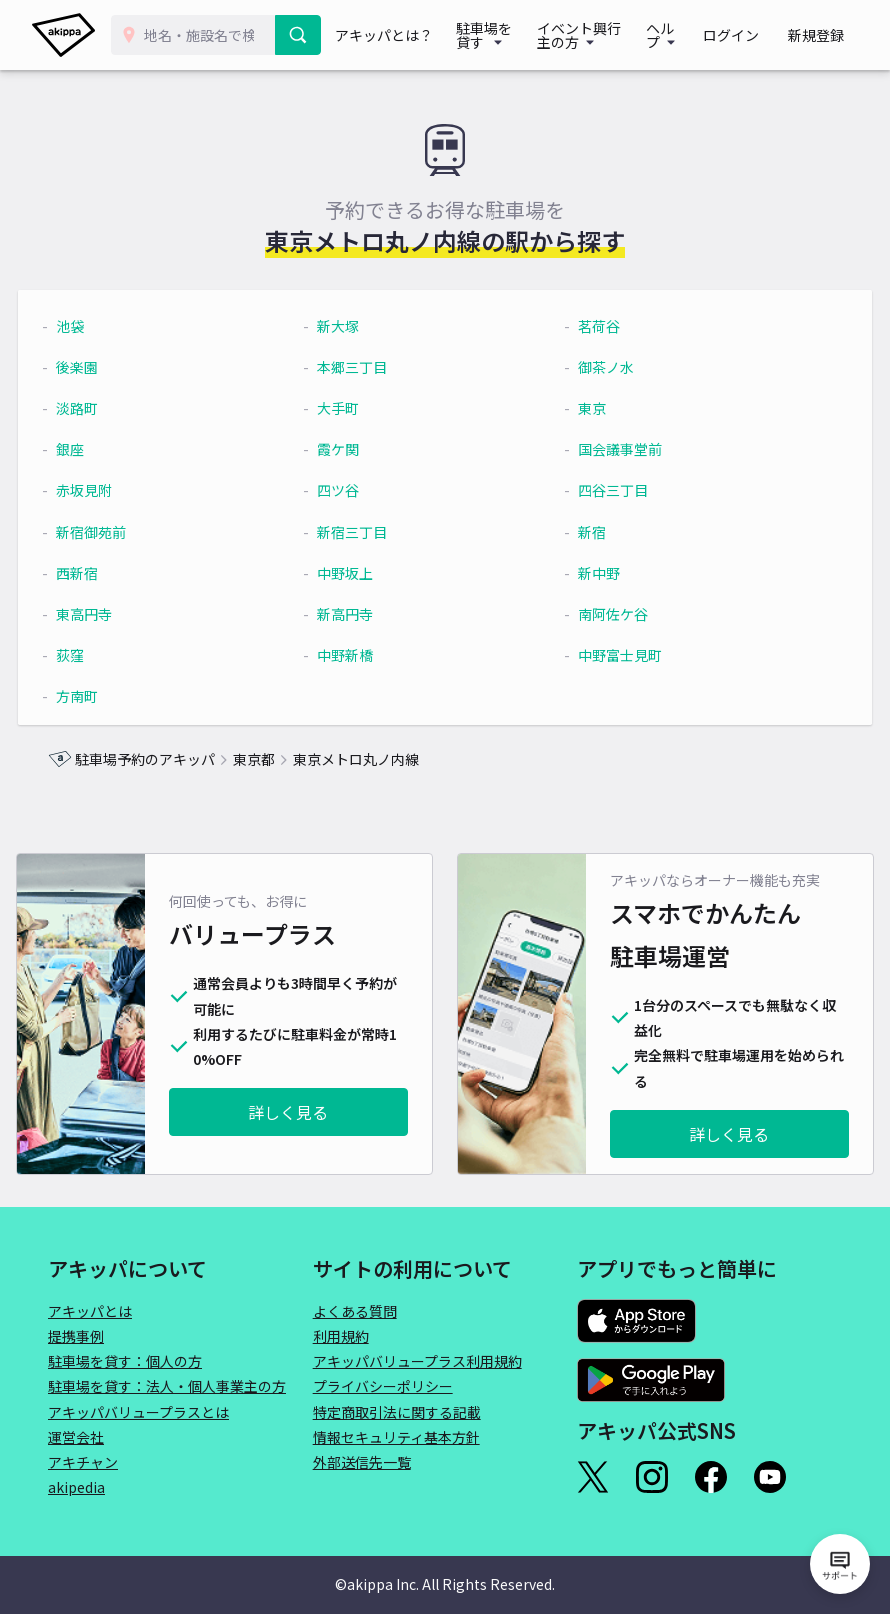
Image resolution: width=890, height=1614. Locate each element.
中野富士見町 (611, 655)
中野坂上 (356, 573)
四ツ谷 (349, 490)
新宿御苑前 (121, 532)
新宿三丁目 (363, 532)
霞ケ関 (349, 449)
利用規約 (341, 1336)
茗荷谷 (590, 326)
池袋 (100, 326)
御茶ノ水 (597, 367)
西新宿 (107, 573)
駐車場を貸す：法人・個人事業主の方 (167, 1386)
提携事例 (76, 1336)
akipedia (76, 1487)
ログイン (750, 35)
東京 (583, 408)
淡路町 (107, 408)
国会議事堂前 (611, 449)
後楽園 (107, 367)
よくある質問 (355, 1311)
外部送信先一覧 (362, 1462)
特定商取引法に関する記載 (397, 1412)
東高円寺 (114, 614)
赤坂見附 (114, 490)
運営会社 (76, 1437)
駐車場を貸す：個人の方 (125, 1361)
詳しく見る (288, 1112)
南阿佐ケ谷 (604, 614)
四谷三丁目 (604, 490)
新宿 (583, 532)
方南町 (107, 696)
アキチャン (83, 1462)
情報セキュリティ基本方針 (396, 1437)
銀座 (100, 449)
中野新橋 (356, 655)
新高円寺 (356, 614)
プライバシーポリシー (383, 1386)
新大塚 (349, 326)
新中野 (590, 573)
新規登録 (822, 35)
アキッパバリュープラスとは (138, 1412)
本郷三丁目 (363, 367)
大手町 (349, 408)
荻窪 (100, 655)
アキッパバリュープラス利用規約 (417, 1361)
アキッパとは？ (387, 35)
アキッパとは (90, 1311)
